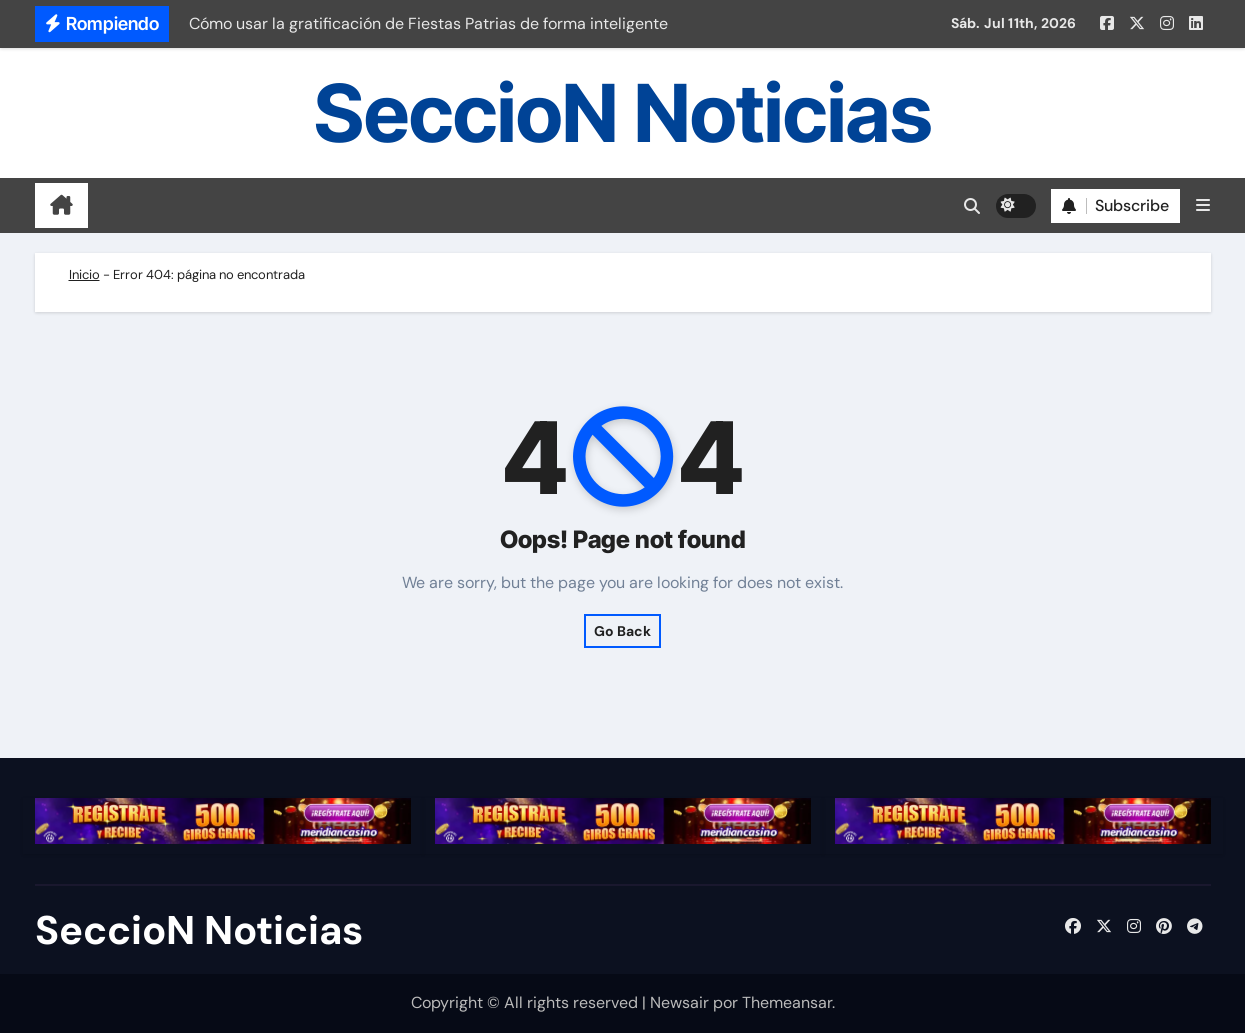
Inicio (84, 274)
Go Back (622, 631)
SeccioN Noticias (623, 112)
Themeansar (787, 1002)
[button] (1203, 205)
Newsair (679, 1002)
